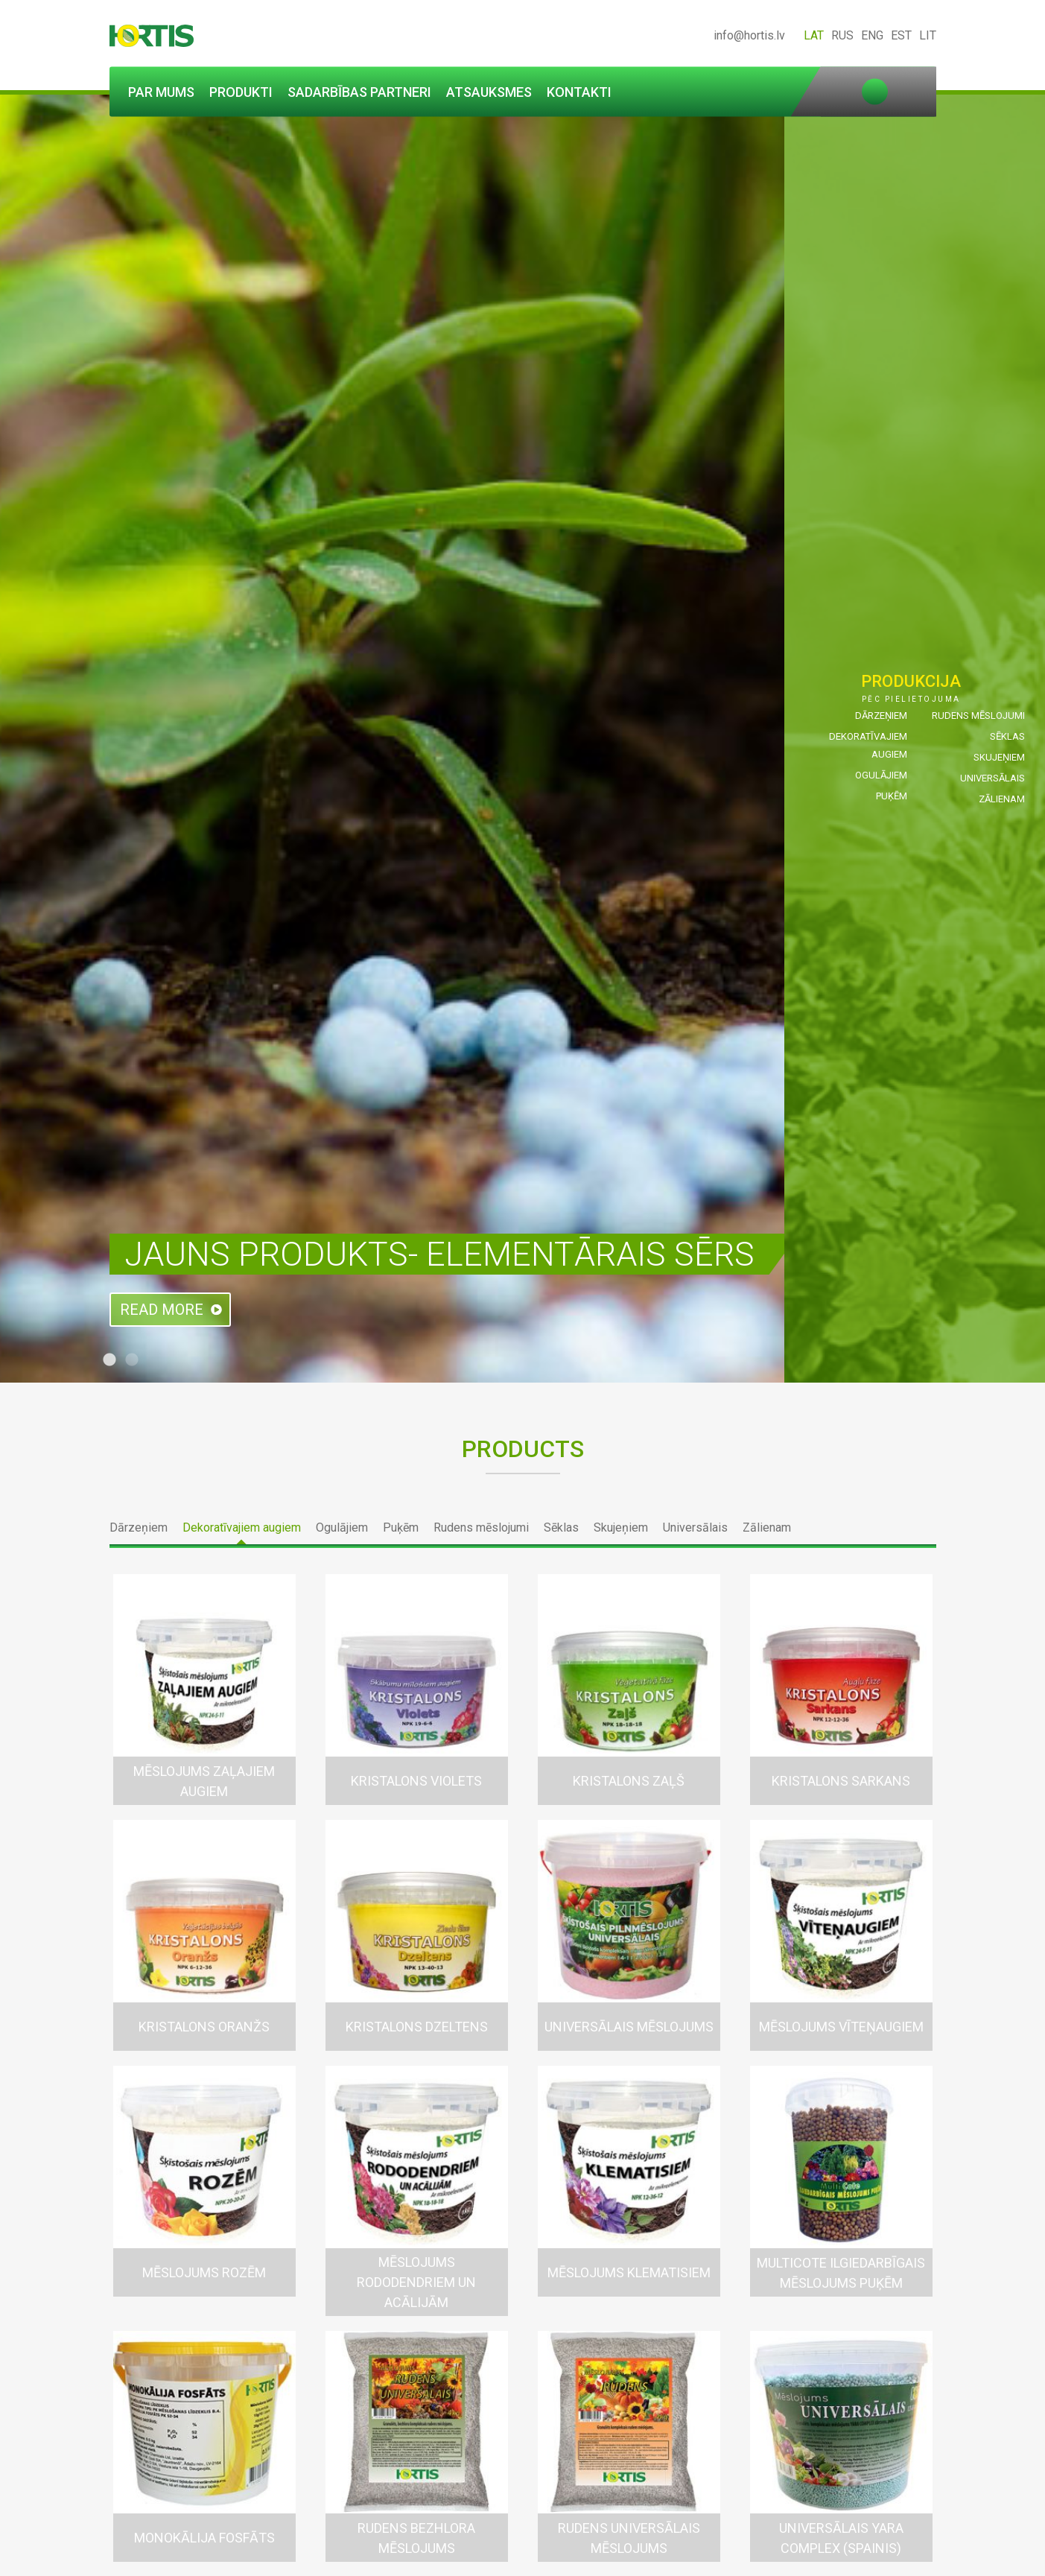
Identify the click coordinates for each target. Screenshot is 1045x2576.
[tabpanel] (522, 739)
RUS (842, 35)
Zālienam (1002, 799)
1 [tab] (109, 1360)
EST (901, 35)
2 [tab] (131, 1360)
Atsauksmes (489, 92)
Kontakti (579, 92)
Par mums (161, 92)
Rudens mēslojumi (978, 715)
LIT (927, 35)
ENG (872, 35)
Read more (161, 1310)
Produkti (241, 92)
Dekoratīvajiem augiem (241, 1527)
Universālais (992, 778)
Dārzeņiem (881, 715)
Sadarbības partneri (359, 92)
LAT (814, 35)
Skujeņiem (999, 757)
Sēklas (1007, 736)
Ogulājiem (881, 775)
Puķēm (891, 796)
